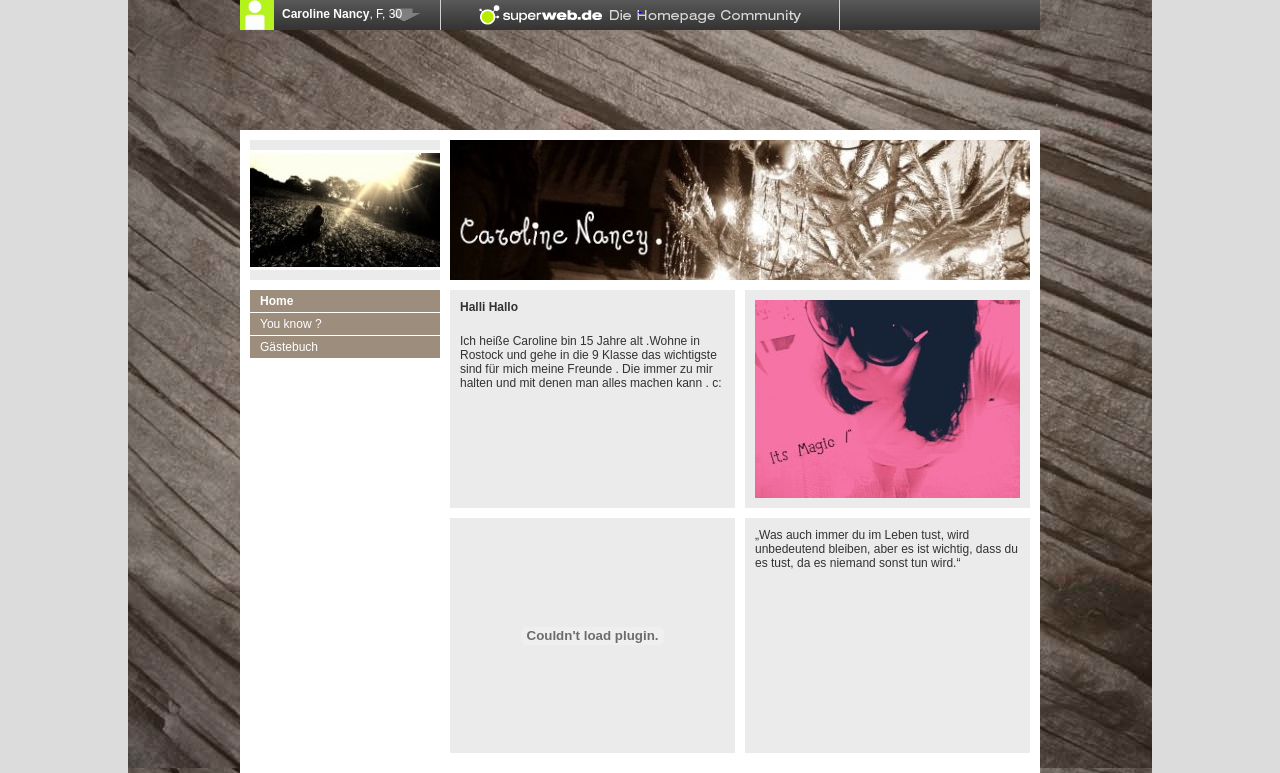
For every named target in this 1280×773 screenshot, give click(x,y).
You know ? (291, 324)
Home (276, 301)
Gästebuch (289, 347)
